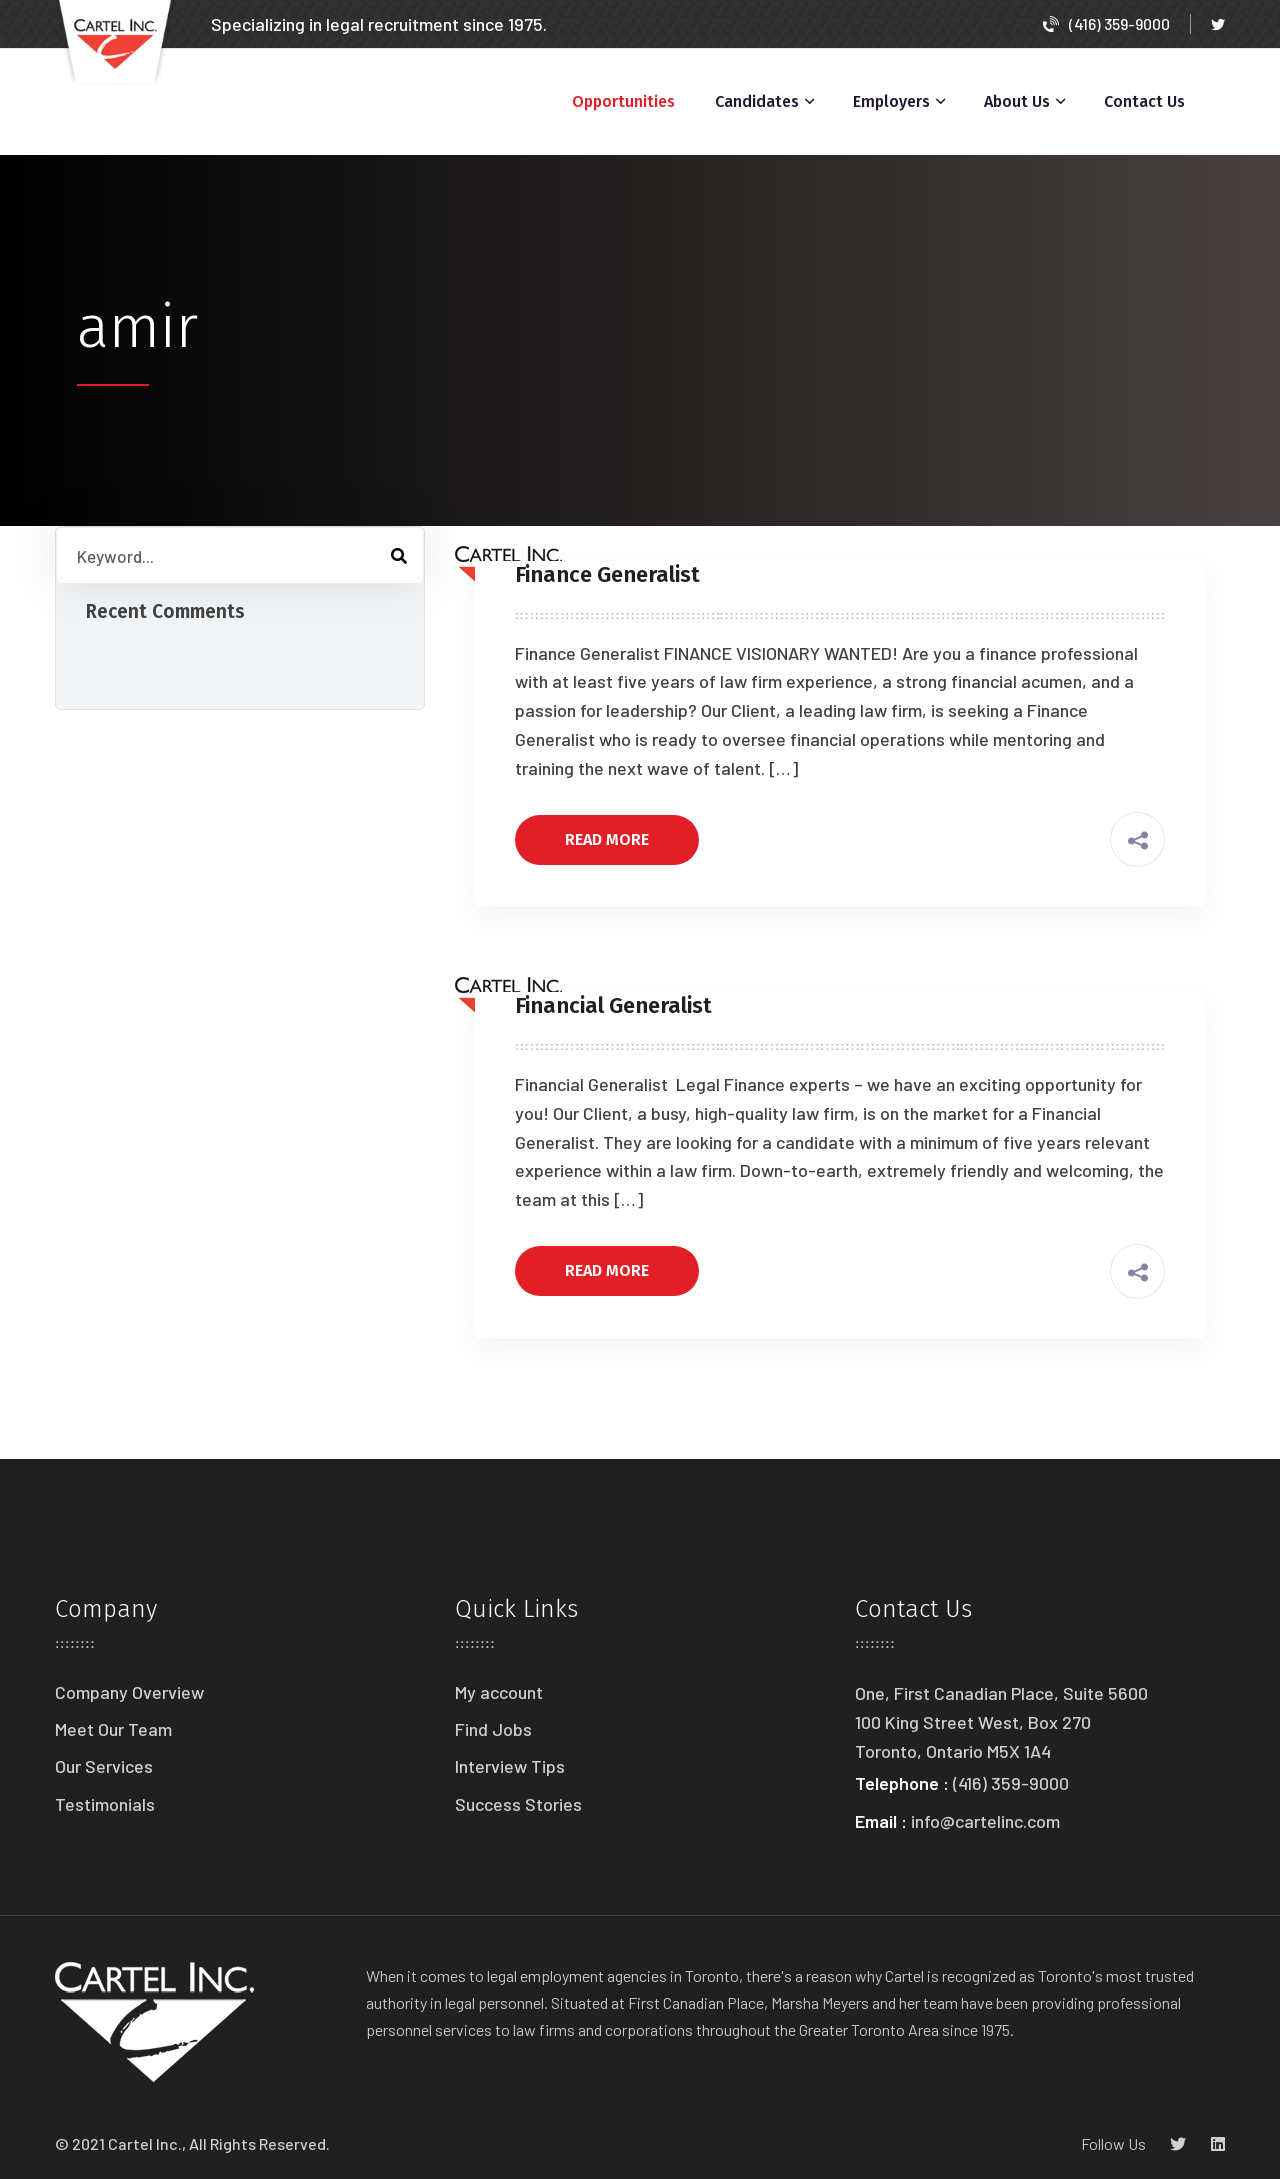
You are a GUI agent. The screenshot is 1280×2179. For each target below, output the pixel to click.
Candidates (757, 101)
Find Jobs (493, 1729)
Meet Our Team (113, 1729)
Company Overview (129, 1692)
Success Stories (518, 1804)
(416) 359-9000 (1106, 23)
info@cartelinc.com (985, 1821)
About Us (1017, 101)
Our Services (104, 1766)
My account (499, 1692)
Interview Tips (510, 1766)
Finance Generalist (607, 574)
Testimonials (105, 1804)
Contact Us (1144, 101)
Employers (891, 101)
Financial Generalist (613, 1005)
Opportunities (623, 101)
